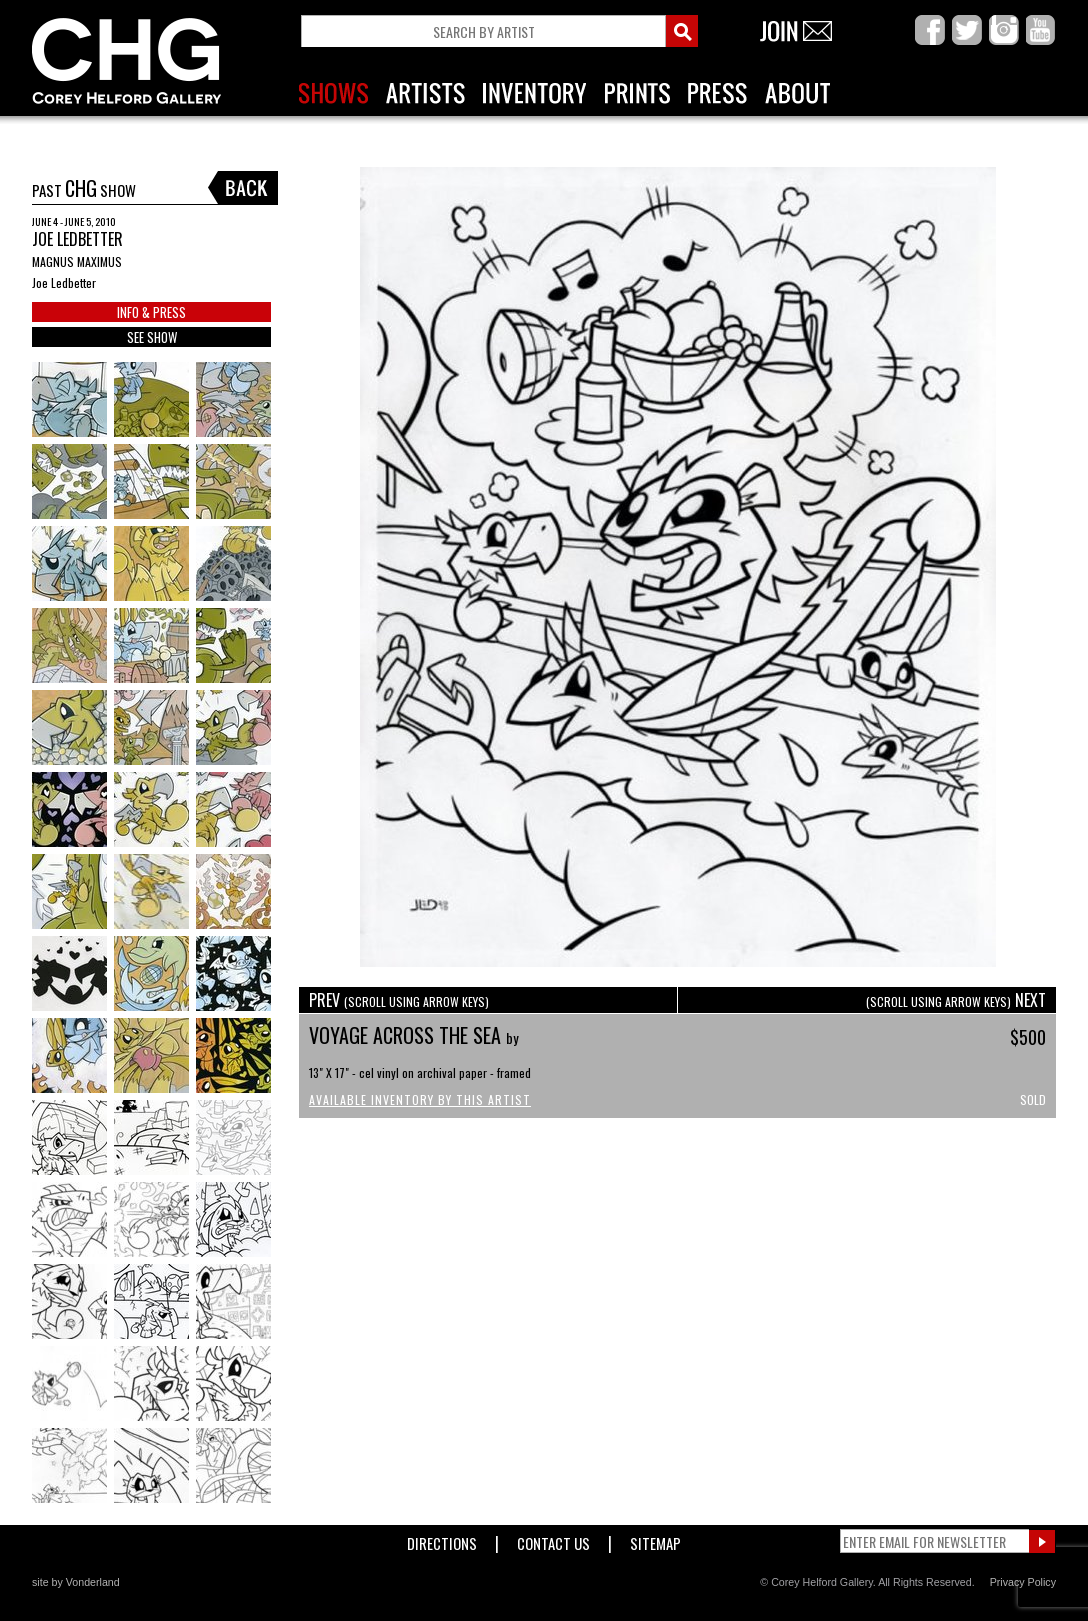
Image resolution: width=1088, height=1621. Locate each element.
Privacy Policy (1023, 1582)
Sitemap (655, 1539)
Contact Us (553, 1539)
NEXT (956, 1000)
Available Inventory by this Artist (420, 1099)
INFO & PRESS (151, 312)
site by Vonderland (76, 1582)
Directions (442, 1539)
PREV (399, 1000)
